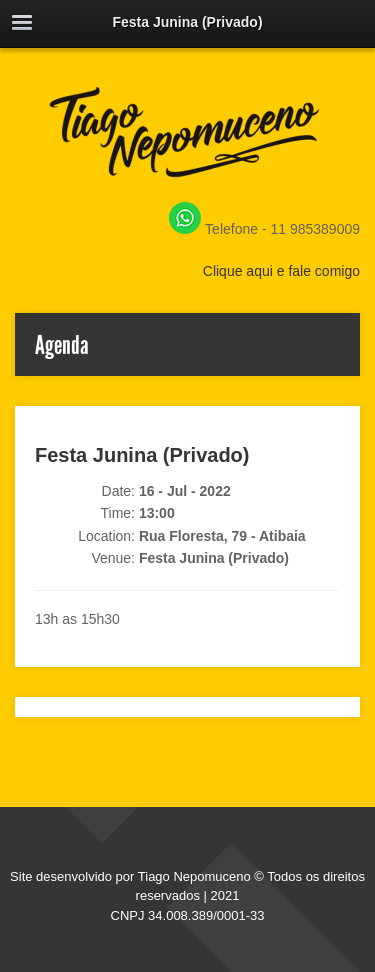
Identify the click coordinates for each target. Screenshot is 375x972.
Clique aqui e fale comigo (281, 271)
